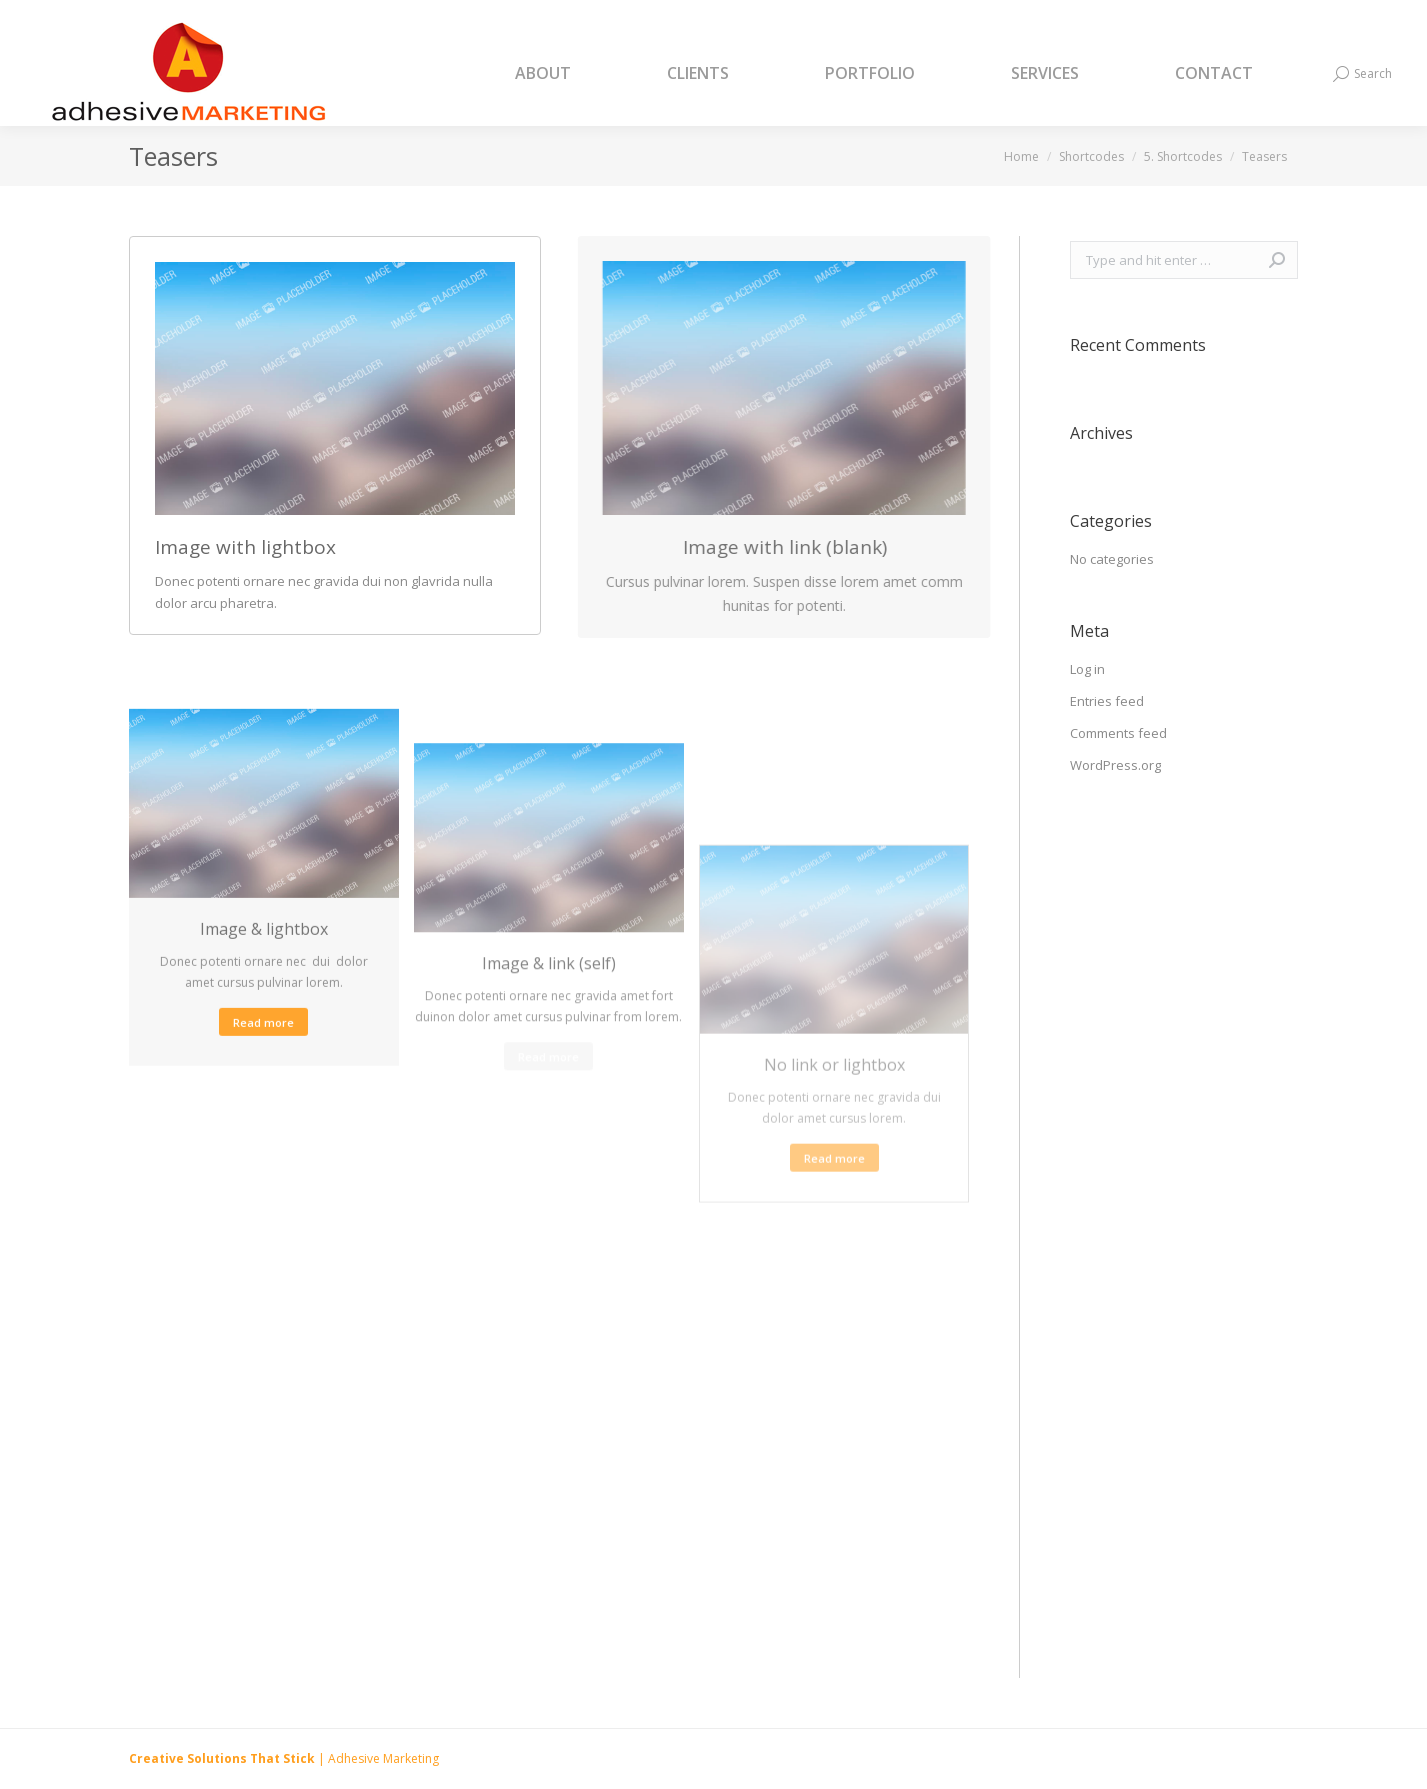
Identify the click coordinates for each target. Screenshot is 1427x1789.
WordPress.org (1115, 765)
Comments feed (1118, 733)
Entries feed (1107, 701)
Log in (1087, 669)
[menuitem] (568, 74)
